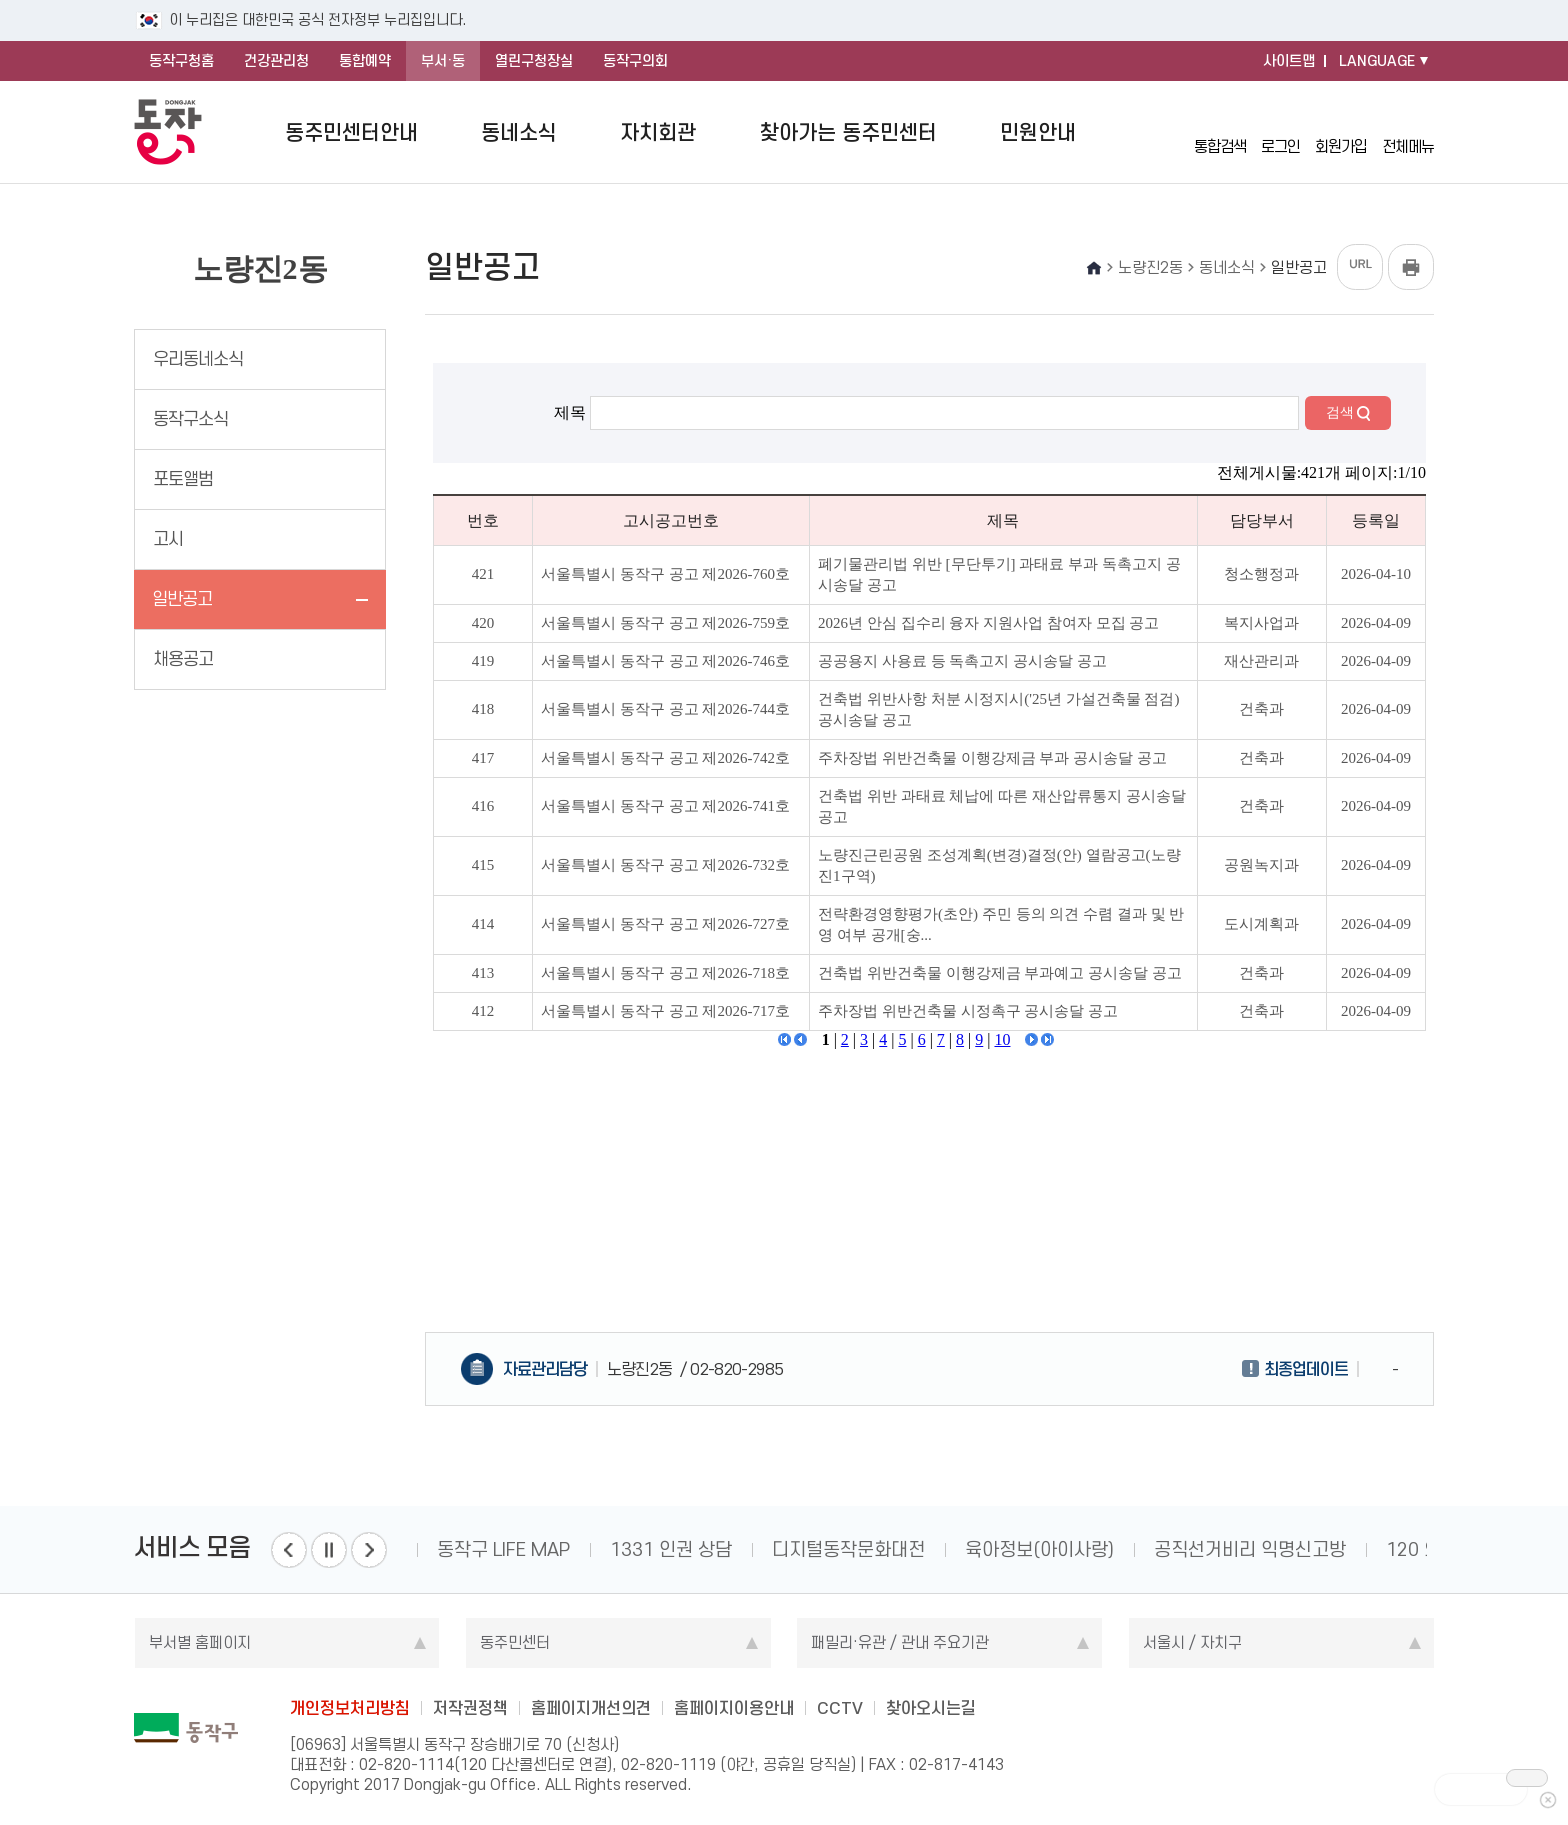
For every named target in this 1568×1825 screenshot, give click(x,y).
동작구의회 (635, 61)
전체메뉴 (1408, 132)
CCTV (840, 1708)
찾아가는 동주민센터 (848, 132)
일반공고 (182, 599)
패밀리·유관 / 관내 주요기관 (900, 1642)
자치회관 (658, 132)
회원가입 (1341, 131)
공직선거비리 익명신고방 (1250, 1549)
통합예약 (365, 61)
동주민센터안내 (351, 132)
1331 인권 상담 (671, 1549)
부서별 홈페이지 (200, 1642)
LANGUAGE (1377, 61)
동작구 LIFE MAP (503, 1549)
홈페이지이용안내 (734, 1708)
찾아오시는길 (931, 1708)
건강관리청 (276, 61)
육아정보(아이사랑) (1039, 1549)
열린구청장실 (534, 61)
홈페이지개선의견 (591, 1708)
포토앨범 (183, 479)
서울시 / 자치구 (1192, 1642)
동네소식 (519, 132)
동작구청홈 (181, 61)
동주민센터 (515, 1642)
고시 (168, 539)
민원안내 (1038, 132)
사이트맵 (1289, 61)
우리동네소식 (198, 359)
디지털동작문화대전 (848, 1549)
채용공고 (183, 659)
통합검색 (1220, 131)
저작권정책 (470, 1708)
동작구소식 (190, 419)
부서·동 (443, 61)
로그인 (1280, 131)
